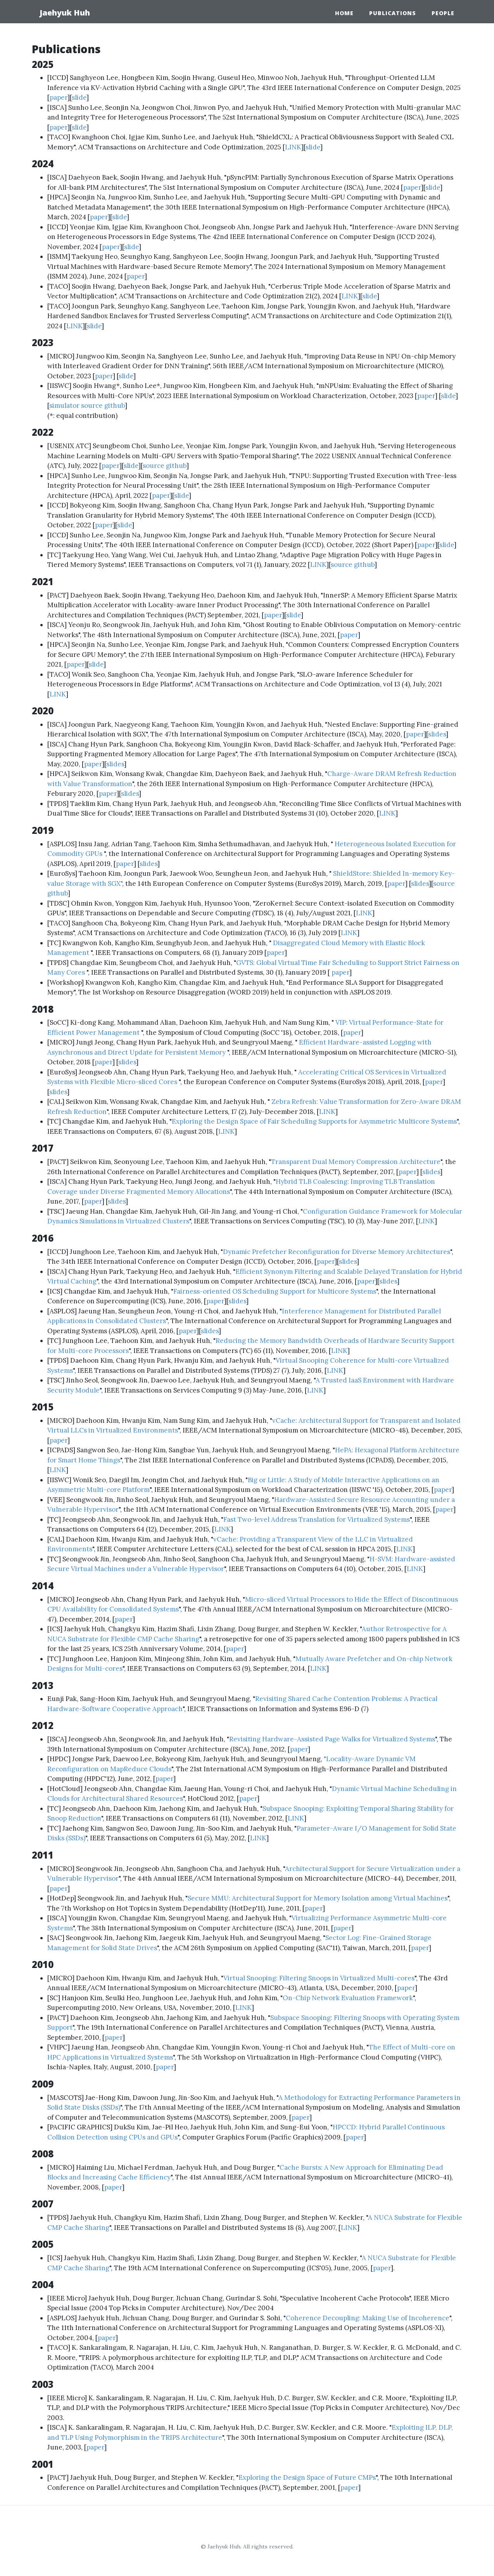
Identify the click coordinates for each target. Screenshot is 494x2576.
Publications (392, 13)
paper (58, 97)
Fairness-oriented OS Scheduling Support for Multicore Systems (274, 1291)
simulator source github (87, 405)
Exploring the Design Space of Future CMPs (307, 2477)
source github (165, 465)
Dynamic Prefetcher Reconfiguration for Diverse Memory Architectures (336, 1251)
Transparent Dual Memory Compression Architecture (355, 1161)
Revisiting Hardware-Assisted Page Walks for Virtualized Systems (332, 1739)
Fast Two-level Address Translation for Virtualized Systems (316, 1519)
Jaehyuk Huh (65, 12)
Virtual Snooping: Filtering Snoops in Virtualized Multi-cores (319, 1978)
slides (437, 734)
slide (79, 97)
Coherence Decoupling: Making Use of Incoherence (367, 2318)
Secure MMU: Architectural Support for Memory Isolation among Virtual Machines (317, 1898)
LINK (293, 147)
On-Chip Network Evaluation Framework (348, 1998)
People (443, 13)
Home (344, 13)
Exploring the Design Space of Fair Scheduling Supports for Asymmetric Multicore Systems (314, 1121)
